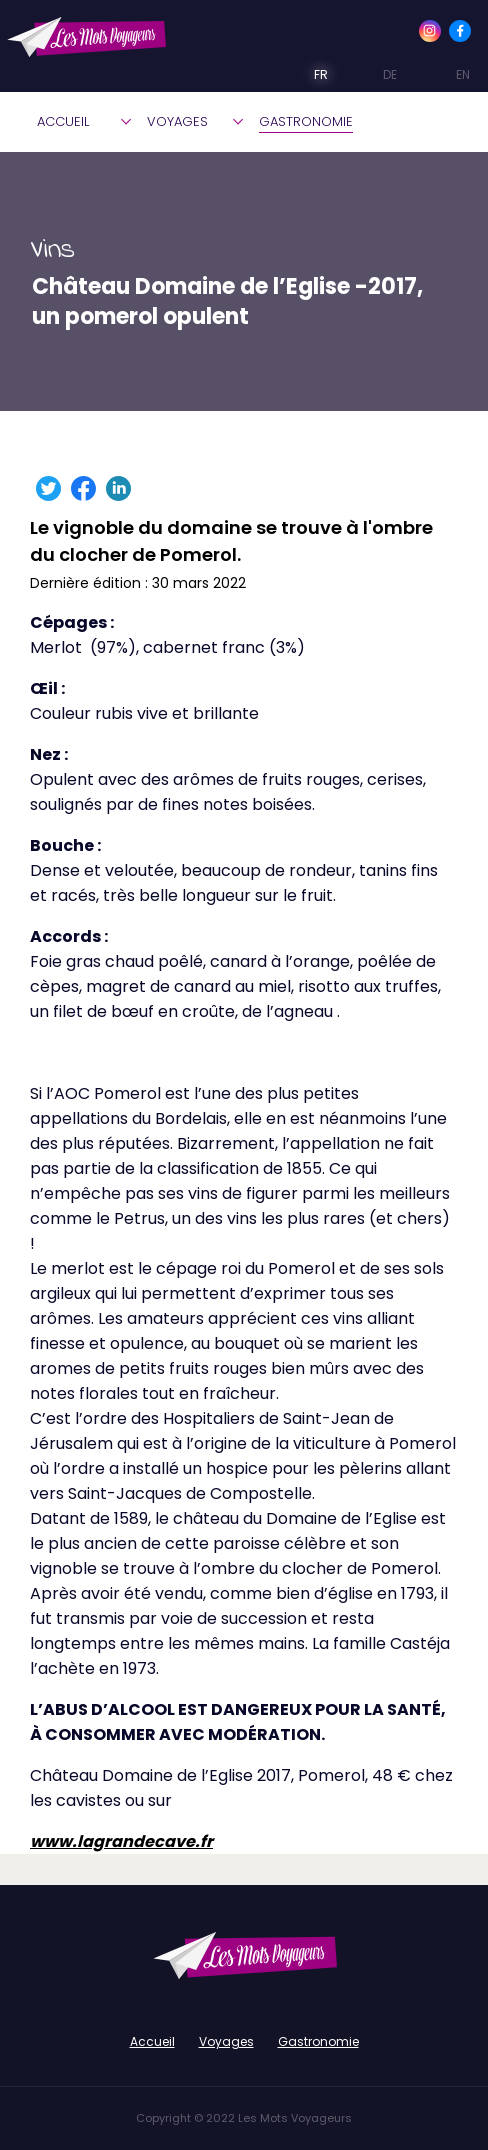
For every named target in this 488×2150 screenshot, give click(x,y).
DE (375, 74)
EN (446, 74)
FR (307, 74)
